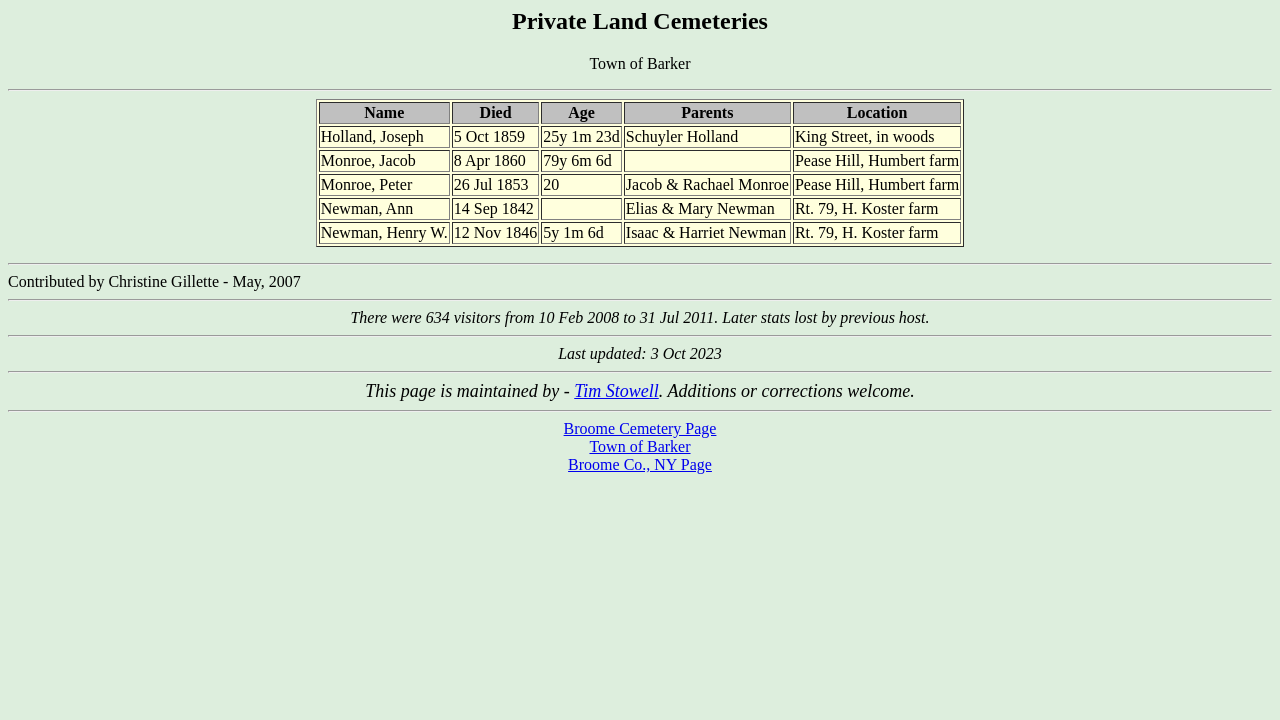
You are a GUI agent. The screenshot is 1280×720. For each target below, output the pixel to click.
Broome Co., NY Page (640, 464)
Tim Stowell (616, 391)
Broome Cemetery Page (640, 428)
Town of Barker (639, 446)
